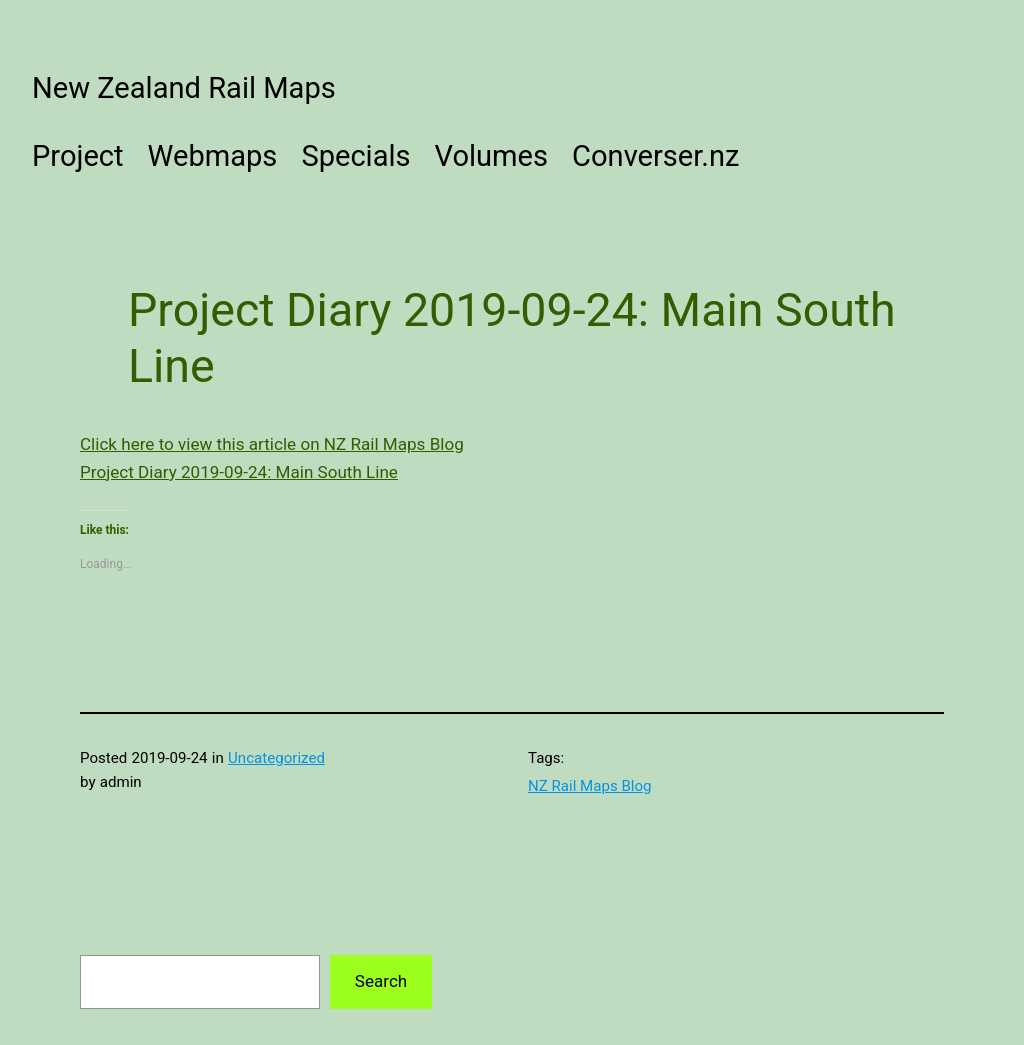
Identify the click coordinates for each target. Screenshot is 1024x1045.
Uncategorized (276, 758)
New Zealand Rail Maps (184, 88)
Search (381, 981)
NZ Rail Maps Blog (590, 786)
